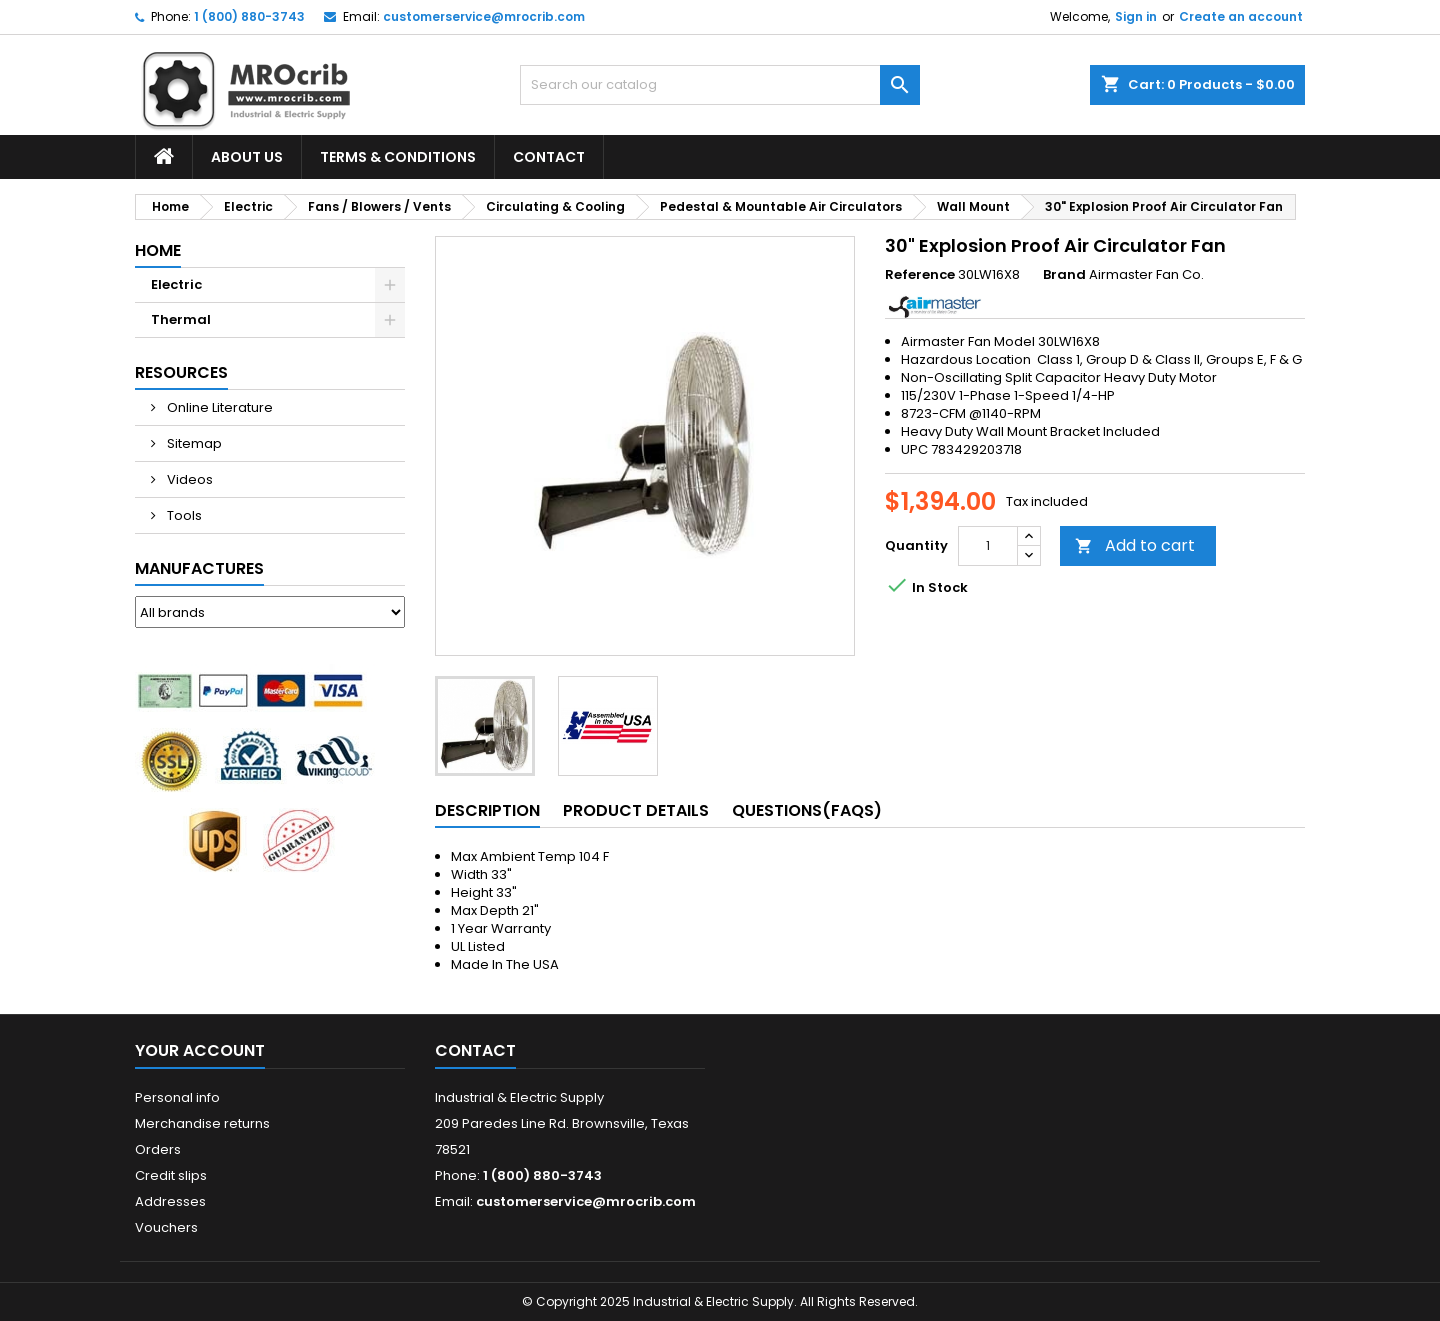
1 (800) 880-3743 (249, 16)
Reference (920, 275)
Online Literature (218, 407)
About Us (247, 157)
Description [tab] (487, 810)
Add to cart (1135, 545)
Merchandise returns (202, 1123)
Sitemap (193, 443)
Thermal (181, 319)
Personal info (177, 1097)
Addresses (170, 1201)
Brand (1064, 275)
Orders (158, 1149)
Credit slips (171, 1175)
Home (158, 250)
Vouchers (166, 1227)
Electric (176, 284)
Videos (188, 479)
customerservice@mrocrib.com (484, 16)
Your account (200, 1050)
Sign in (1136, 16)
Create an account (1241, 16)
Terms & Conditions (398, 157)
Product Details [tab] (636, 810)
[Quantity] (988, 546)
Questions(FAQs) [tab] (807, 810)
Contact (549, 157)
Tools (183, 515)
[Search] (720, 85)
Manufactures (199, 568)
